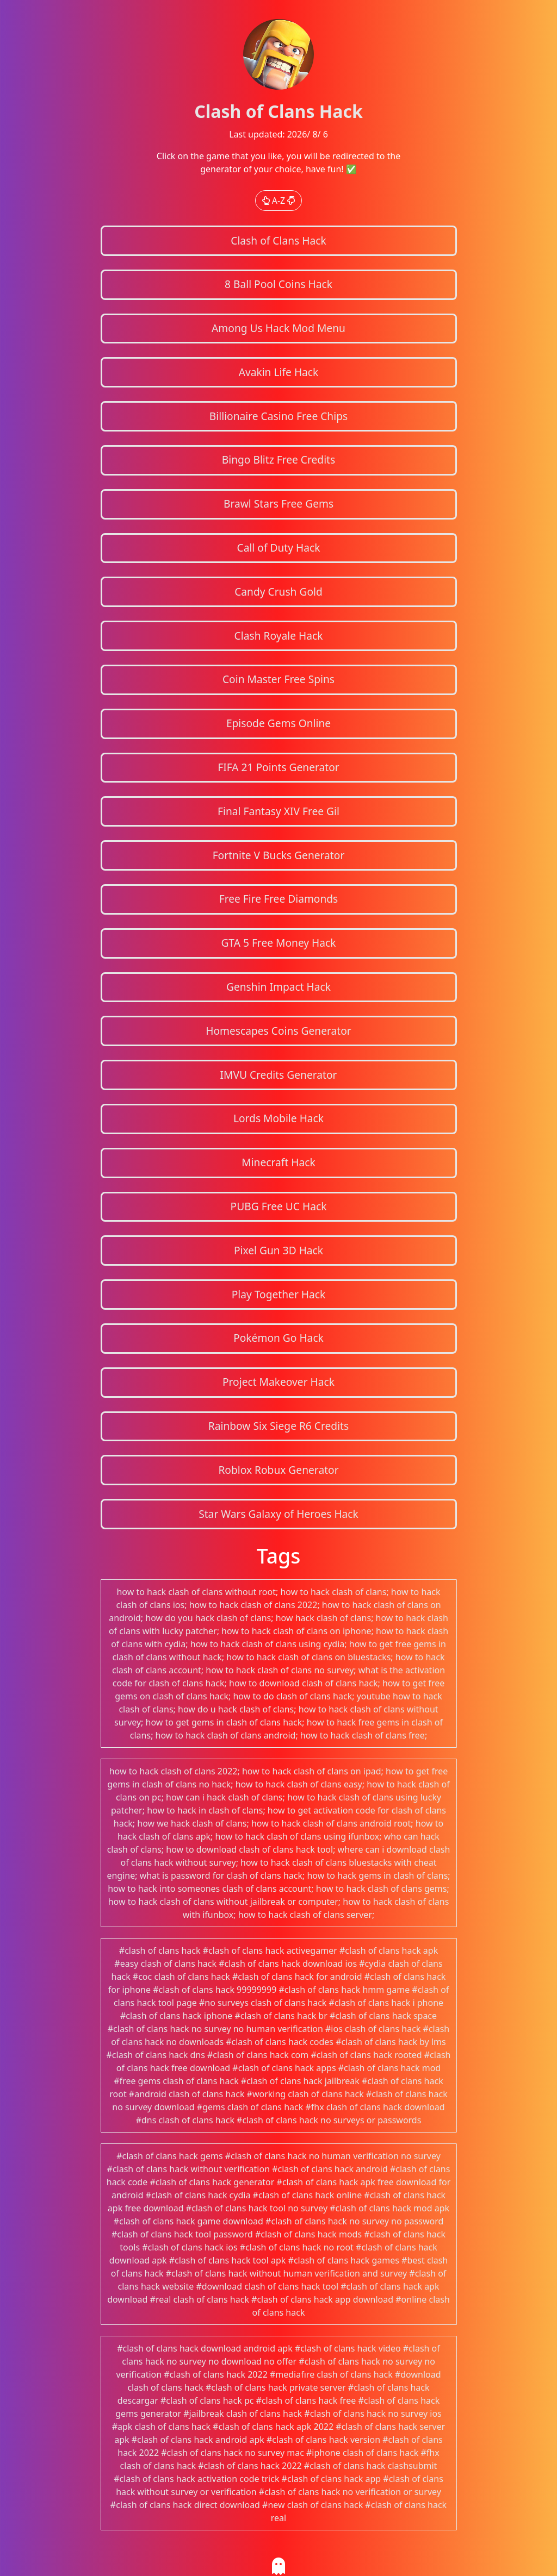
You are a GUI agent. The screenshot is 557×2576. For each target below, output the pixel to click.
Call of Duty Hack (278, 547)
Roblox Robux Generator (278, 1469)
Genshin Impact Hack (278, 986)
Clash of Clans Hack (278, 240)
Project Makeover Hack (278, 1381)
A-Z (278, 201)
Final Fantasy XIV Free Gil (278, 811)
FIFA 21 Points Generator (278, 767)
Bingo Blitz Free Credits (278, 459)
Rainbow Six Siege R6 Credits (278, 1425)
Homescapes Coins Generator (278, 1030)
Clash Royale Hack (278, 635)
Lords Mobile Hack (278, 1118)
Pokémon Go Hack (278, 1337)
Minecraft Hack (278, 1162)
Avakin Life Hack (279, 372)
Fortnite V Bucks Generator (279, 855)
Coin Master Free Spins (278, 679)
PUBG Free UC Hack (279, 1206)
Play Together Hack (279, 1294)
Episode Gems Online (278, 723)
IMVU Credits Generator (278, 1074)
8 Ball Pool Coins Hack (278, 284)
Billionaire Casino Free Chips (278, 416)
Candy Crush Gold (278, 591)
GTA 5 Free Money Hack (278, 942)
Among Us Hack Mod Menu (278, 328)
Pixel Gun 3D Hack (278, 1250)
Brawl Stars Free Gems (278, 503)
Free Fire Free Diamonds (278, 898)
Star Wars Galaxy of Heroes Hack (278, 1513)
